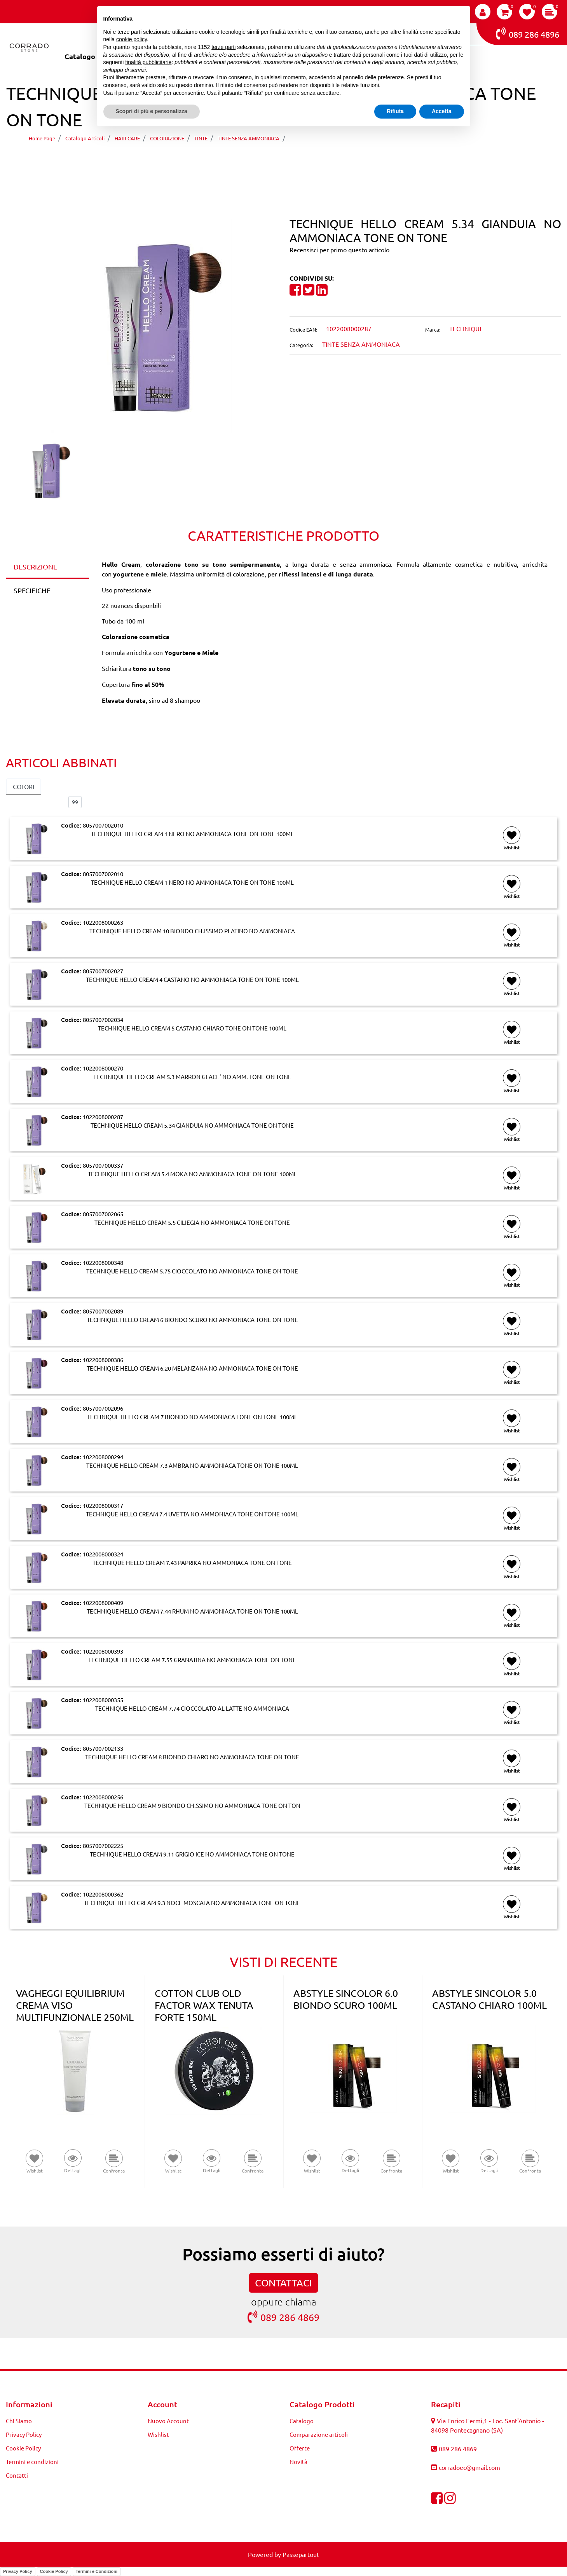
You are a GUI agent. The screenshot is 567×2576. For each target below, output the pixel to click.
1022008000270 (103, 1068)
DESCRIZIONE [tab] (35, 566)
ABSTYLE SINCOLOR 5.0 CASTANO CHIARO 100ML (489, 1999)
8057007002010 (103, 825)
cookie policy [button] (131, 39)
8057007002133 (103, 1748)
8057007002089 (103, 1311)
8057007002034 (103, 1019)
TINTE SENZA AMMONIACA (248, 138)
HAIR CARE (127, 138)
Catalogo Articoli (85, 138)
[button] (141, 324)
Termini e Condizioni (96, 2571)
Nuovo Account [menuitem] (168, 2420)
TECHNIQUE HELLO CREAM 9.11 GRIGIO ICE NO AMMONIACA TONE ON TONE (192, 1854)
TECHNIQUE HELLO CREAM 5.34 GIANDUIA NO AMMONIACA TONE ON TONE (411, 138)
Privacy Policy (17, 2571)
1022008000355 (103, 1699)
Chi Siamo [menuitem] (19, 2420)
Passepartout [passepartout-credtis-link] (301, 2554)
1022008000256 (103, 1797)
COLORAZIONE (167, 138)
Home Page (42, 138)
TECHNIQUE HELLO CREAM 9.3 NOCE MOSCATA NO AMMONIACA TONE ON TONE (192, 1902)
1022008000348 (103, 1262)
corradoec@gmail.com (469, 2467)
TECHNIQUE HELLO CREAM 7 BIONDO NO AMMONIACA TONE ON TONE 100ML (192, 1416)
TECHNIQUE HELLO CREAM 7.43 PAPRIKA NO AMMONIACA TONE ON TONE (192, 1562)
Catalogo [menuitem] (80, 56)
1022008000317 (103, 1505)
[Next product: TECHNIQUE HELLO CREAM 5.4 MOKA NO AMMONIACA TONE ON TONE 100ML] (298, 160)
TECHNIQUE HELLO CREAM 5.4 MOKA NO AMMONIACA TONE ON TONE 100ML (192, 1173)
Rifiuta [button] (395, 111)
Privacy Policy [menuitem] (24, 2434)
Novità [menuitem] (298, 2461)
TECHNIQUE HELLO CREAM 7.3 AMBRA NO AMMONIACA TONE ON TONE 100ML (192, 1465)
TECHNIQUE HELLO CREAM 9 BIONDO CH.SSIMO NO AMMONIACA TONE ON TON (192, 1805)
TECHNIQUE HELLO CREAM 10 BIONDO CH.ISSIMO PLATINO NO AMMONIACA (192, 930)
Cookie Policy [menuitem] (23, 2448)
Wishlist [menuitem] (158, 2434)
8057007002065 (103, 1213)
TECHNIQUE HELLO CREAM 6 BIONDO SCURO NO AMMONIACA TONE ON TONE (192, 1319)
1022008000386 (103, 1359)
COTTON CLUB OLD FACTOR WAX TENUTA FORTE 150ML (204, 2005)
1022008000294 (103, 1456)
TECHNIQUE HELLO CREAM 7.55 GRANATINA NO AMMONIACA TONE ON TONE (192, 1659)
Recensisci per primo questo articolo (339, 249)
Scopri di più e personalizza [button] (151, 111)
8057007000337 (103, 1165)
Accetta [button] (442, 111)
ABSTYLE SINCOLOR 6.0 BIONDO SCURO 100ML (345, 1999)
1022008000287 (103, 1116)
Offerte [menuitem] (300, 2448)
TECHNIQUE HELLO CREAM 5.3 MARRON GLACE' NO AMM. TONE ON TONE (192, 1076)
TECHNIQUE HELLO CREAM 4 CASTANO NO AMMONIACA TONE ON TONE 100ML (192, 979)
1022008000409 (103, 1602)
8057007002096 (103, 1408)
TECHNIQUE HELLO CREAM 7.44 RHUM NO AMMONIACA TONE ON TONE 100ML (192, 1611)
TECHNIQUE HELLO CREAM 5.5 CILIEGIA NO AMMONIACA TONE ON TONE (192, 1222)
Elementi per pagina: (34, 802)
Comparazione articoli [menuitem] (319, 2434)
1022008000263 (103, 922)
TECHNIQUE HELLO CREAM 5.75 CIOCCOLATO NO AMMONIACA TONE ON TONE (192, 1271)
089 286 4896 (527, 33)
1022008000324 (103, 1554)
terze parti (223, 47)
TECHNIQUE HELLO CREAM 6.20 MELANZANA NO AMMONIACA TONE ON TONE (192, 1368)
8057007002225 (103, 1845)
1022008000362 (103, 1894)
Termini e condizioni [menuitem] (32, 2461)
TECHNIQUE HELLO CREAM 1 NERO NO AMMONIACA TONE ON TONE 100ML (192, 833)
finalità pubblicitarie (148, 62)
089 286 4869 (283, 2317)
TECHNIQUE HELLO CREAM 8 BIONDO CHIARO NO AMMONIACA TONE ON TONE (192, 1756)
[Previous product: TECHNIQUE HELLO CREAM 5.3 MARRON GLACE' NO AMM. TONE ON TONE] (269, 160)
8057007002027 (103, 971)
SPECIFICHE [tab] (32, 590)
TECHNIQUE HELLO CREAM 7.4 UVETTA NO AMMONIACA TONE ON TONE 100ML (192, 1514)
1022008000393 (103, 1651)
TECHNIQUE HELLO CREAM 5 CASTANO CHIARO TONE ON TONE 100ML (192, 1028)
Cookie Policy (54, 2571)
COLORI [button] (23, 786)
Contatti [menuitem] (17, 2475)
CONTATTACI (283, 2283)
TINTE (201, 138)
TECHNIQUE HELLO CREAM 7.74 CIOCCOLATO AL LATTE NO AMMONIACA (192, 1708)
